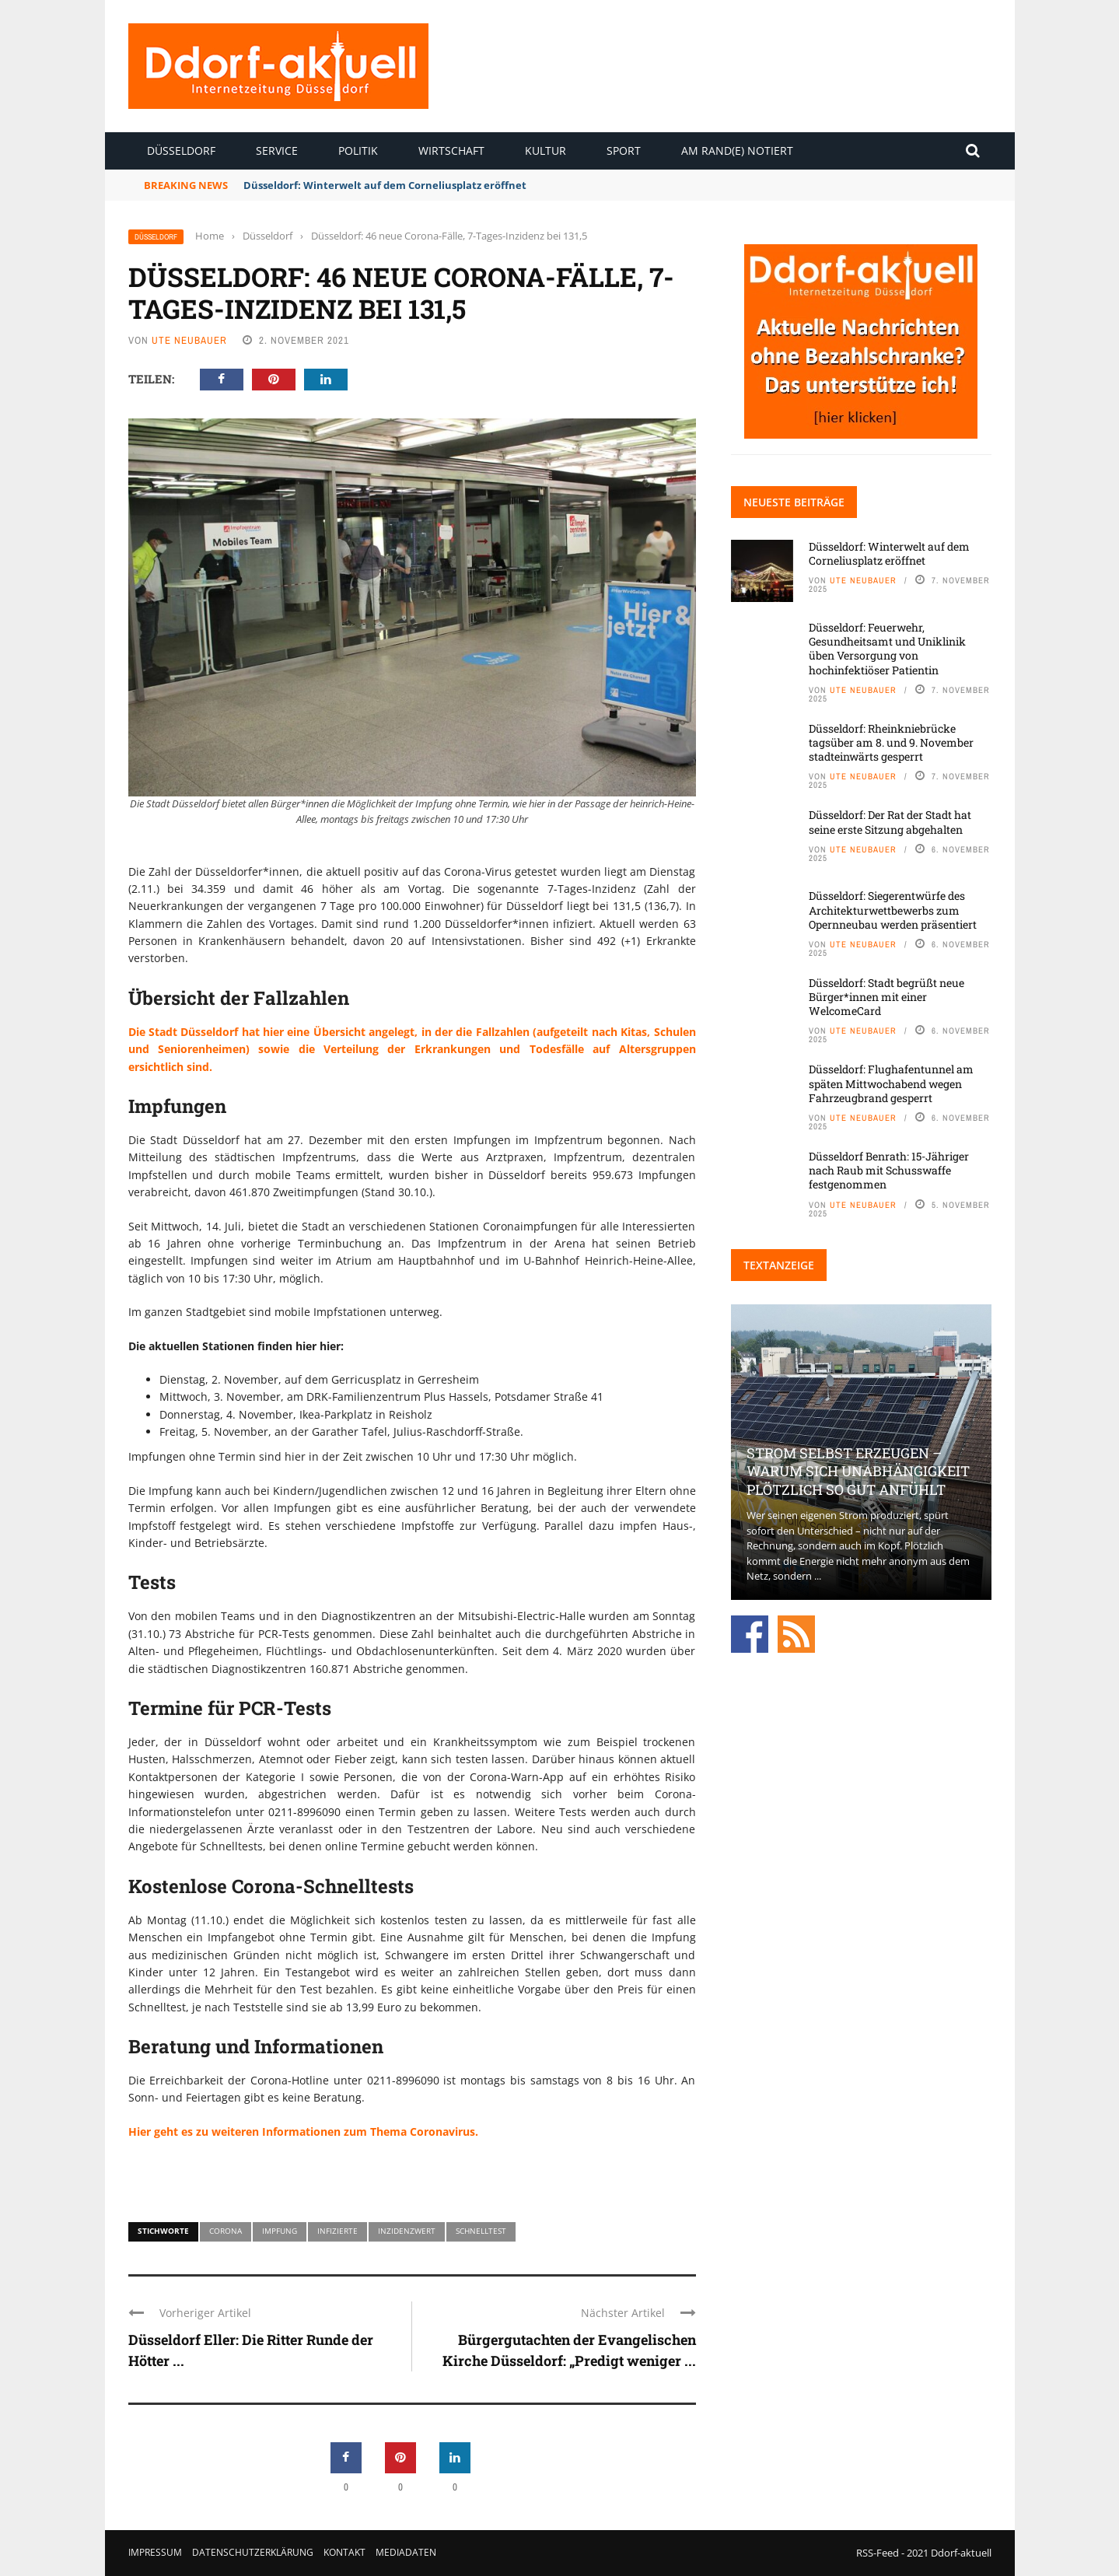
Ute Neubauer (189, 340)
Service (277, 150)
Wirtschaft (451, 150)
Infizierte (337, 2230)
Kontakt (344, 2552)
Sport (624, 150)
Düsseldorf (181, 150)
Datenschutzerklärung (252, 2552)
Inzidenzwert (406, 2230)
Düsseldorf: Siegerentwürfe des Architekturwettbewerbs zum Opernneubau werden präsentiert (893, 909)
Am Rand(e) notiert (737, 150)
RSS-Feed (877, 2553)
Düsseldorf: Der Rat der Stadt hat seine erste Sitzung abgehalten (890, 821)
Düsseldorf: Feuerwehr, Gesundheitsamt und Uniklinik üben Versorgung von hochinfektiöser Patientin (887, 648)
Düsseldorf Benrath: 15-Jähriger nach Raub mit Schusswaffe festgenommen (889, 1170)
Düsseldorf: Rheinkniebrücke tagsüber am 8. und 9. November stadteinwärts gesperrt (891, 742)
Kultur (545, 150)
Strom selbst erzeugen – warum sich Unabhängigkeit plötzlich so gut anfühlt (858, 1471)
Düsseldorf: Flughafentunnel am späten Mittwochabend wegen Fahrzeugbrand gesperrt (891, 1083)
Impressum (155, 2552)
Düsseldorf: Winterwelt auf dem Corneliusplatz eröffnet (384, 185)
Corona (225, 2230)
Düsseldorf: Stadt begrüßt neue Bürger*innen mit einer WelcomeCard (886, 996)
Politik (358, 150)
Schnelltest (481, 2230)
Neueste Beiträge (793, 502)
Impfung (279, 2230)
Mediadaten (406, 2552)
